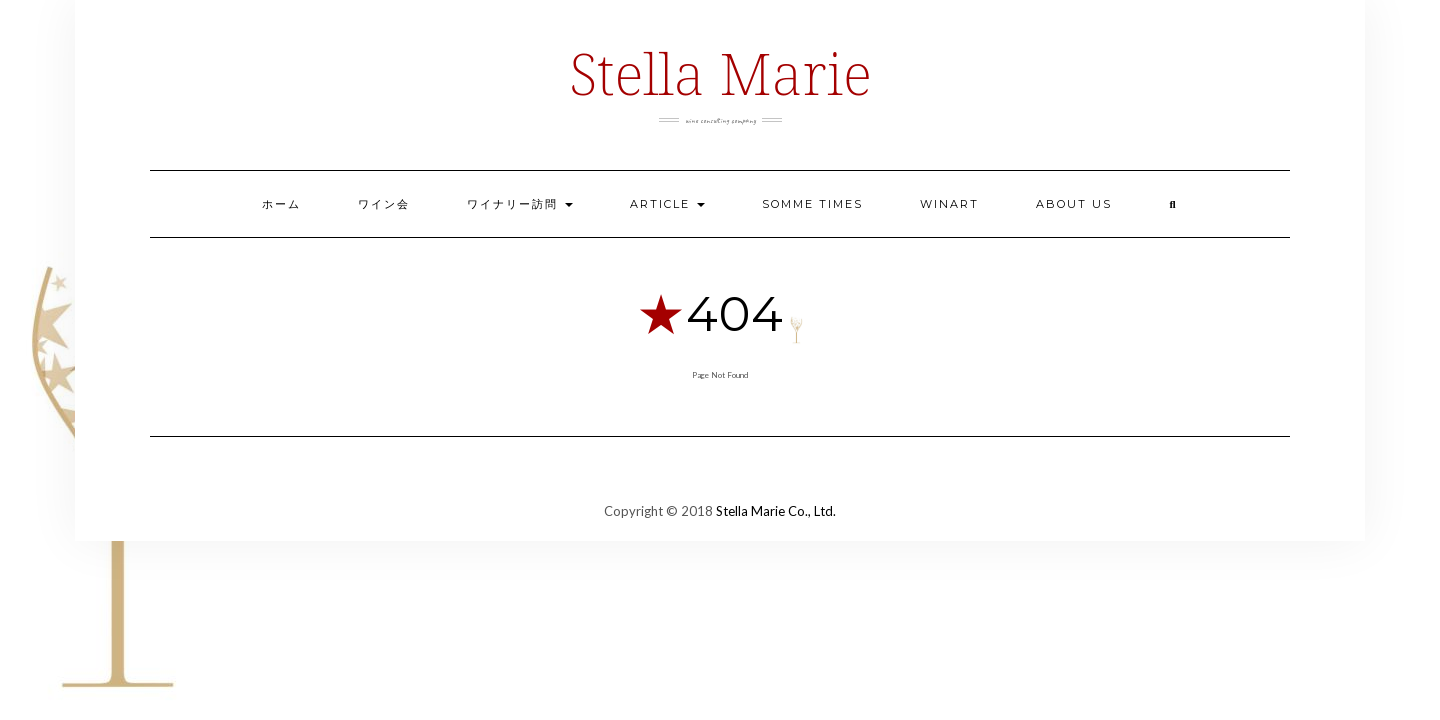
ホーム (281, 204)
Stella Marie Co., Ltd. (776, 511)
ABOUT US (1074, 204)
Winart (949, 204)
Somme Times (812, 204)
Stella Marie (719, 72)
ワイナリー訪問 (520, 204)
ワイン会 (384, 204)
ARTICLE (667, 204)
